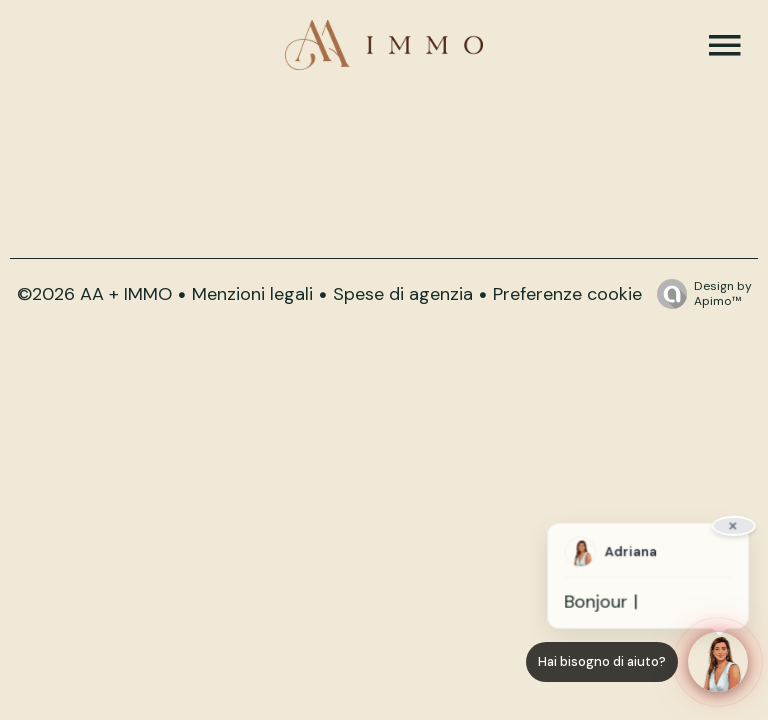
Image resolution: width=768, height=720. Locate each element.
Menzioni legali (252, 294)
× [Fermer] (733, 529)
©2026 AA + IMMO (94, 294)
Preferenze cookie (567, 294)
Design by (699, 293)
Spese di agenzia (403, 294)
